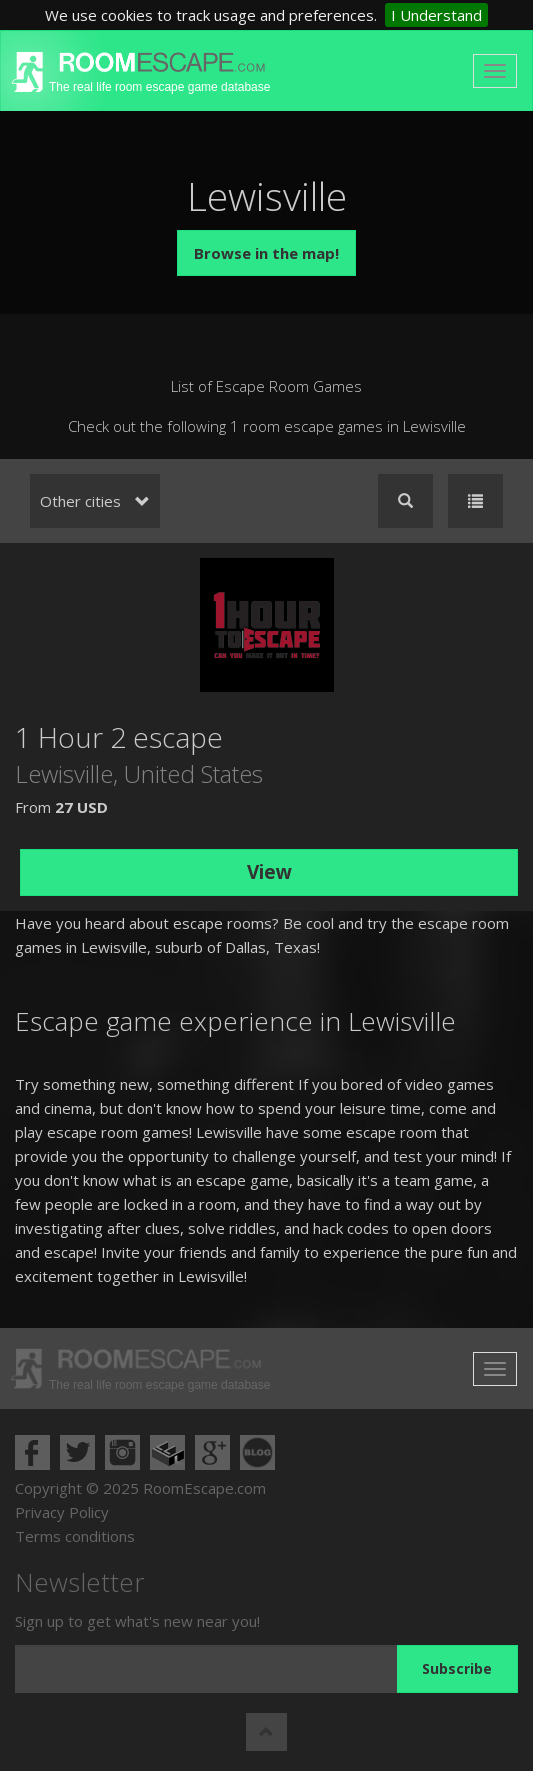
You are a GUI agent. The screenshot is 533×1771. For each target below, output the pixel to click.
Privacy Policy (62, 1512)
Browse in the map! (266, 253)
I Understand (436, 15)
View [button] (269, 872)
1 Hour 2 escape (119, 737)
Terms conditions (75, 1536)
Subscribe (457, 1668)
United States (193, 773)
